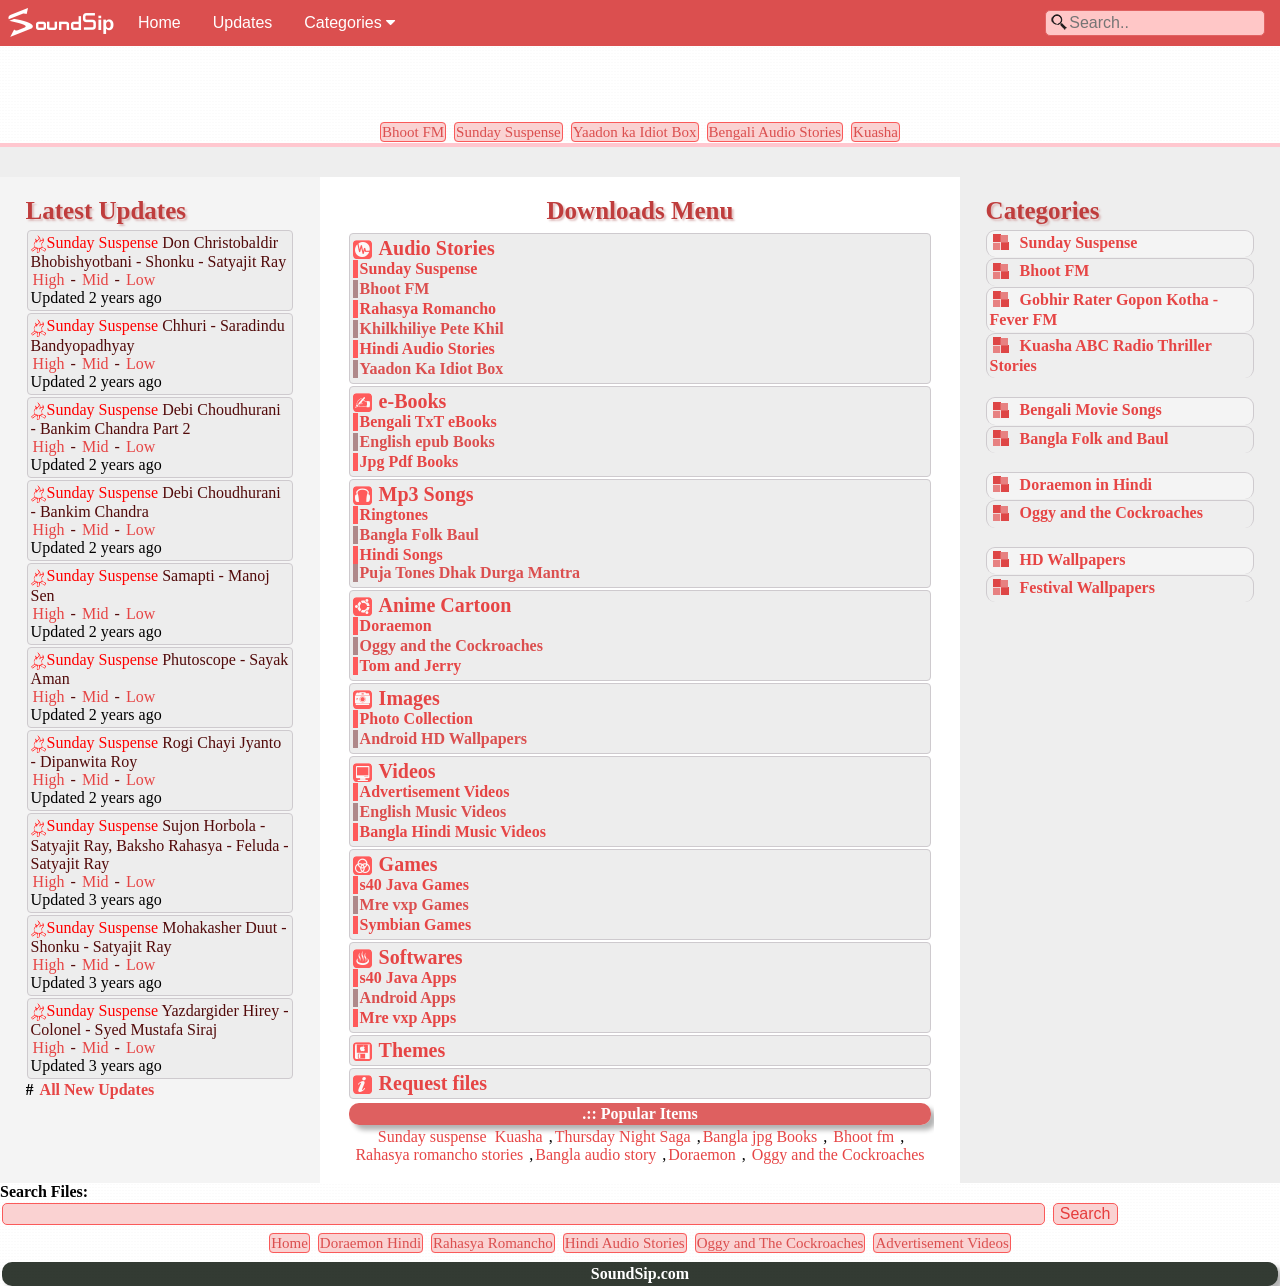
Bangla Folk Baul (419, 534)
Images (409, 698)
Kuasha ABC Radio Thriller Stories (1101, 355)
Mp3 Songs (426, 494)
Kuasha (875, 132)
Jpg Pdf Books (409, 461)
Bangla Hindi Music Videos (453, 831)
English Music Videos (433, 811)
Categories (349, 22)
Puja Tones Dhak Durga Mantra (470, 572)
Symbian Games (416, 924)
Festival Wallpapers (1087, 587)
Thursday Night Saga (623, 1136)
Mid (95, 279)
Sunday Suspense (508, 132)
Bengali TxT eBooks (428, 421)
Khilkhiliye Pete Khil (432, 328)
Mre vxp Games (414, 904)
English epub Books (427, 441)
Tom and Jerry (411, 665)
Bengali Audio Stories (775, 132)
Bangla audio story (595, 1154)
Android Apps (408, 997)
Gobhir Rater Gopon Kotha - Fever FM (1104, 309)
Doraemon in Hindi (1086, 484)
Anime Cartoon (445, 605)
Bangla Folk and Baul (1094, 438)
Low (140, 279)
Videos (407, 771)
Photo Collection (416, 718)
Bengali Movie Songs (1091, 409)
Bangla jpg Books (760, 1136)
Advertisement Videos (435, 791)
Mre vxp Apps (408, 1017)
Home (159, 22)
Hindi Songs (401, 554)
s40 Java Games (414, 884)
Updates (243, 22)
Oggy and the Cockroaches (451, 645)
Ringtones (394, 514)
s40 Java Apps (408, 977)
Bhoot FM (413, 132)
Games (408, 864)
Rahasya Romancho (428, 308)
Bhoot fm (863, 1136)
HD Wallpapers (1073, 559)
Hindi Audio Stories (427, 348)
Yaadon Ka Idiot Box (432, 368)
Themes (412, 1050)
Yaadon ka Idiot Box (635, 132)
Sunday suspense (432, 1136)
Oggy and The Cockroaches (780, 1243)
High (49, 279)
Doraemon (396, 625)
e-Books (413, 401)
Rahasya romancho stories (439, 1154)
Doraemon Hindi (370, 1243)
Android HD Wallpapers (443, 738)
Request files (433, 1083)
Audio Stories (437, 248)
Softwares (421, 957)
